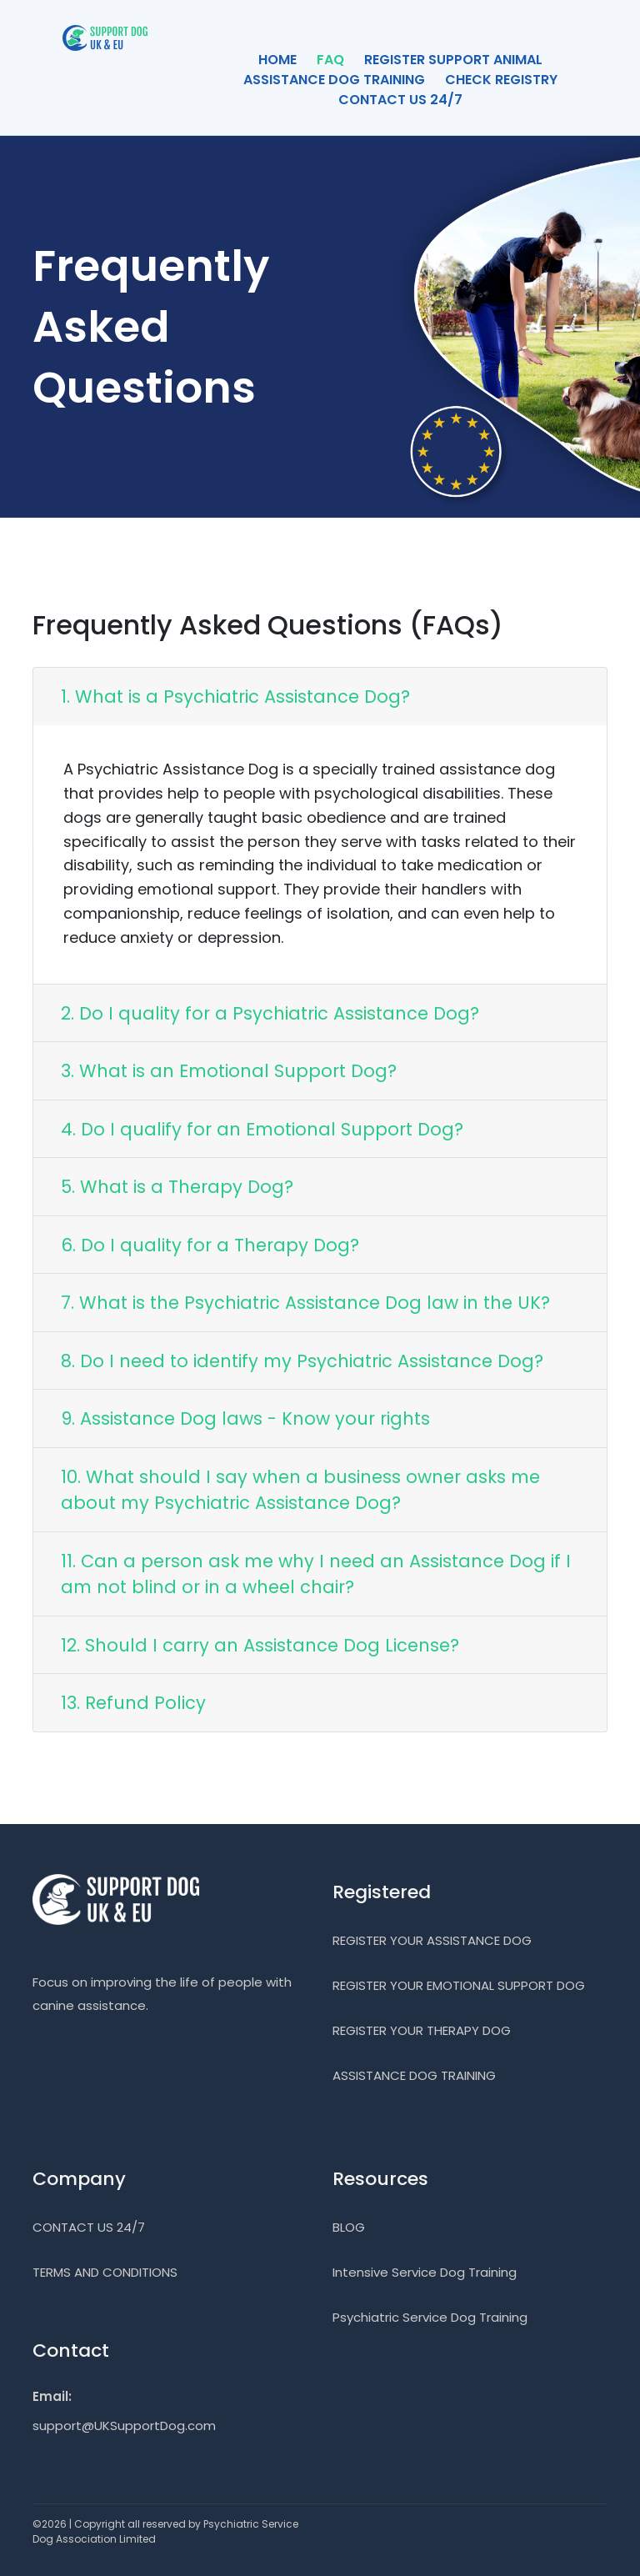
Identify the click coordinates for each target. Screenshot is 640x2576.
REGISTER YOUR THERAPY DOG (421, 2030)
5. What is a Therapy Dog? (177, 1187)
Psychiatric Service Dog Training (430, 2317)
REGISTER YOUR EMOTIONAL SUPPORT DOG (458, 1985)
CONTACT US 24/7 (400, 99)
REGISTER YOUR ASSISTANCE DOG (432, 1940)
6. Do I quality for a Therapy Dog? (210, 1245)
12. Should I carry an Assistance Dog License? (260, 1645)
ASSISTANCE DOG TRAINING (334, 79)
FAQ (330, 59)
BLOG (348, 2227)
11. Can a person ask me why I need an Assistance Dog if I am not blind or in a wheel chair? (316, 1574)
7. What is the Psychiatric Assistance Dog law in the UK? (305, 1303)
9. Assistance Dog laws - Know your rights (245, 1418)
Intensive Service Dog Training (424, 2272)
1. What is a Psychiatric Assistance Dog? (235, 696)
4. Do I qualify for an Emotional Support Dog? (262, 1129)
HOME (277, 59)
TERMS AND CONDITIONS (105, 2272)
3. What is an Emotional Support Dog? (229, 1071)
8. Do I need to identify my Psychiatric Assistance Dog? (302, 1361)
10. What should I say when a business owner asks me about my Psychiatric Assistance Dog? (300, 1490)
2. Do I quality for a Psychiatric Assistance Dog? (270, 1013)
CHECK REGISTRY (501, 79)
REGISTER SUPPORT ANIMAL (453, 59)
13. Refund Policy (133, 1703)
